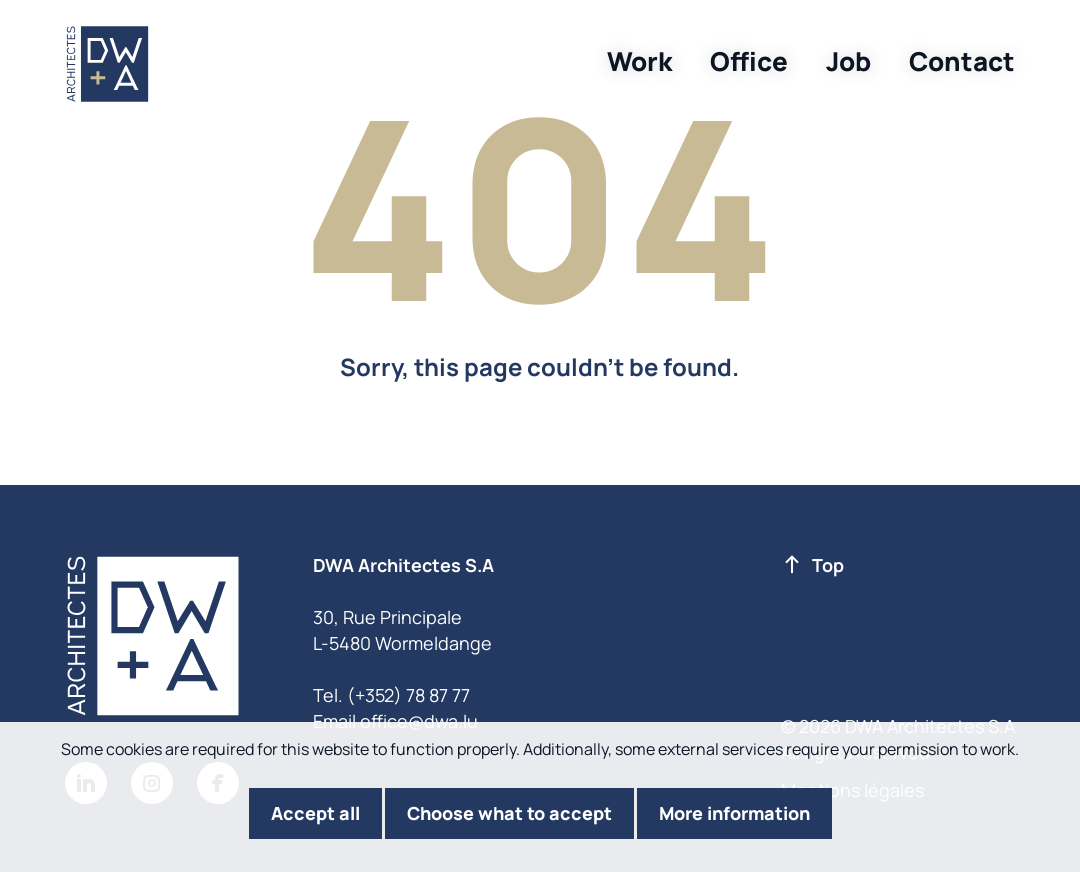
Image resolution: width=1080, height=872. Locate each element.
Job (848, 61)
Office (749, 61)
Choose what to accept (509, 813)
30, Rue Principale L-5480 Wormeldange (402, 630)
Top (813, 566)
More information (734, 813)
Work (639, 61)
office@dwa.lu (419, 721)
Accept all (315, 813)
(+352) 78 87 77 (408, 695)
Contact (962, 61)
